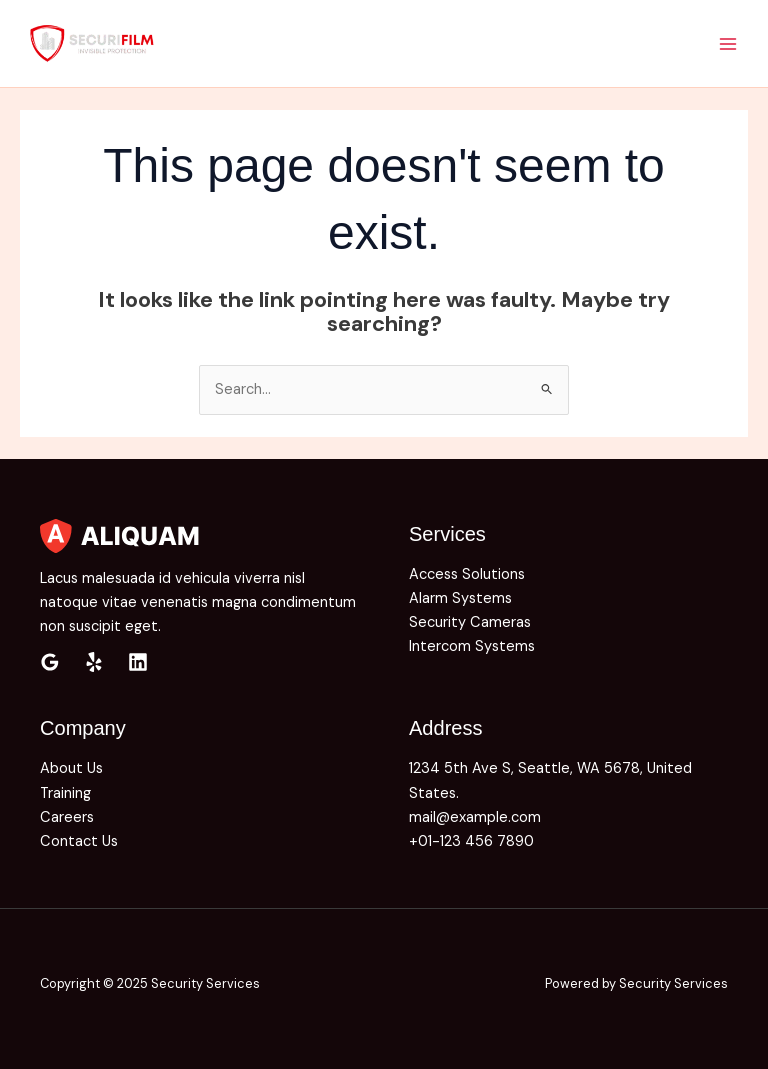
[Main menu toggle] (728, 43)
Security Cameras (470, 622)
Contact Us (79, 841)
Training (65, 793)
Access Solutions (467, 574)
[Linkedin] (138, 662)
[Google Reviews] (50, 662)
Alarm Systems (460, 598)
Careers (67, 817)
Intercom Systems (472, 646)
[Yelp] (94, 662)
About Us (71, 768)
